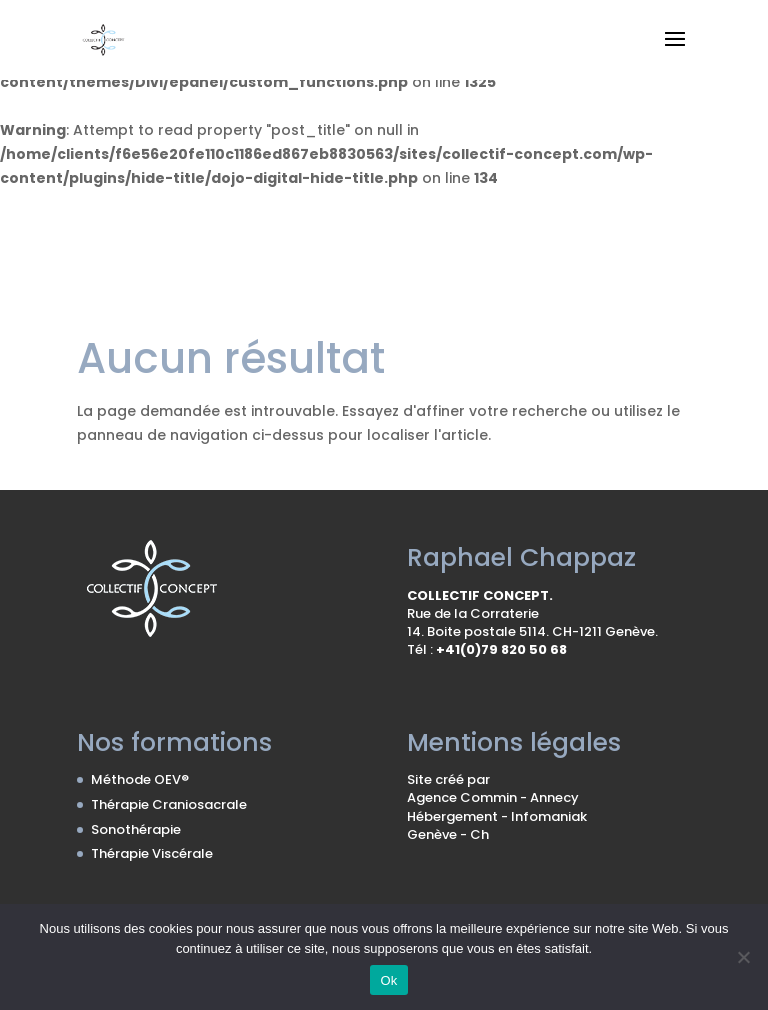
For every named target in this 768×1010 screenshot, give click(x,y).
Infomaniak (549, 816)
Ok (388, 980)
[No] (743, 957)
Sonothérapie (136, 829)
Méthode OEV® (140, 779)
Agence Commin (463, 797)
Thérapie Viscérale (152, 853)
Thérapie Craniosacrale (169, 804)
